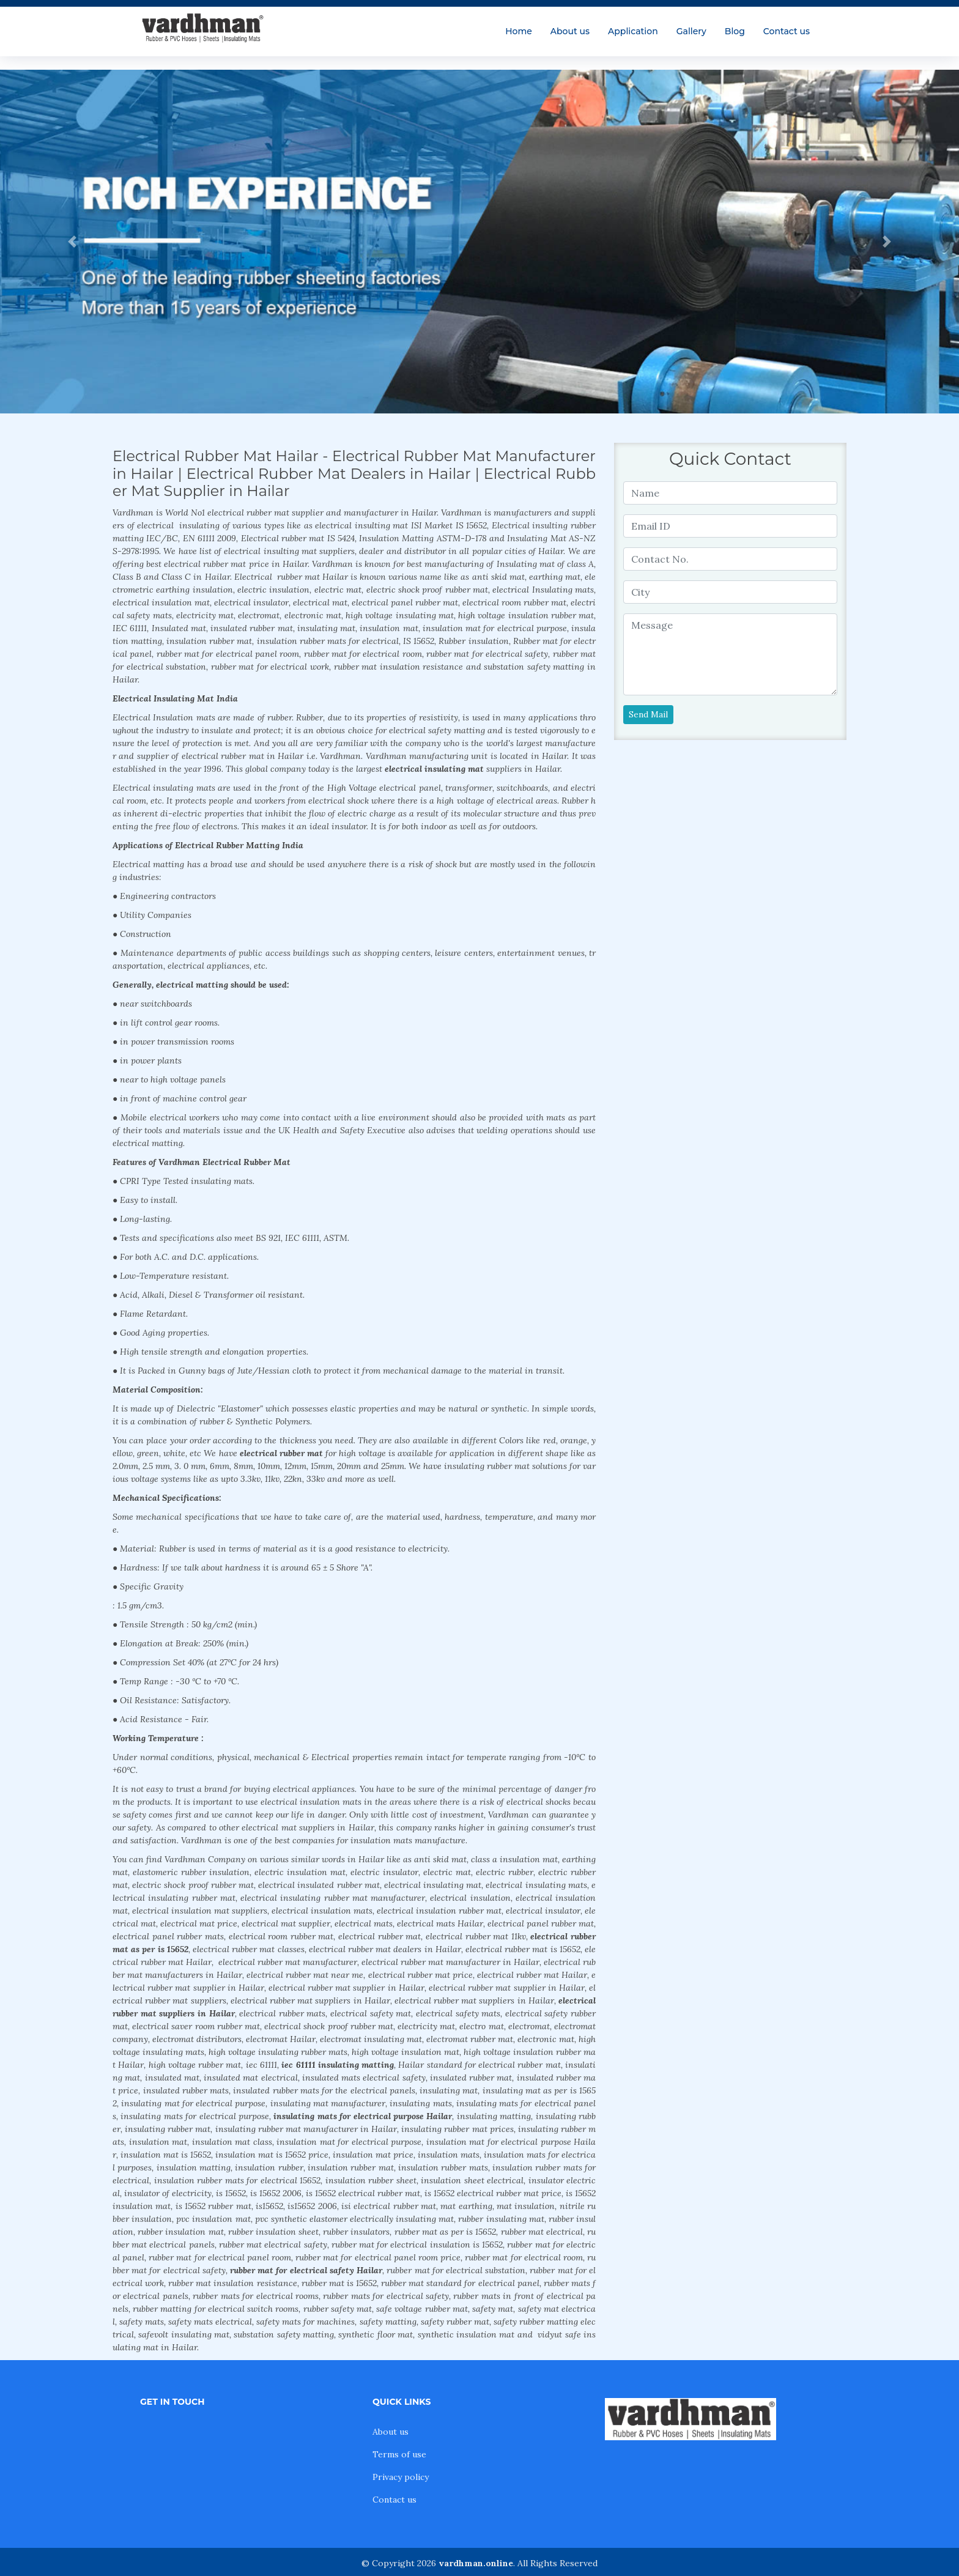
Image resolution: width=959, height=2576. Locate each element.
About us (570, 31)
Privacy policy (400, 2476)
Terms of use (399, 2454)
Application (633, 31)
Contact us (786, 31)
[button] (72, 241)
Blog (735, 31)
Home (518, 31)
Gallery (691, 31)
